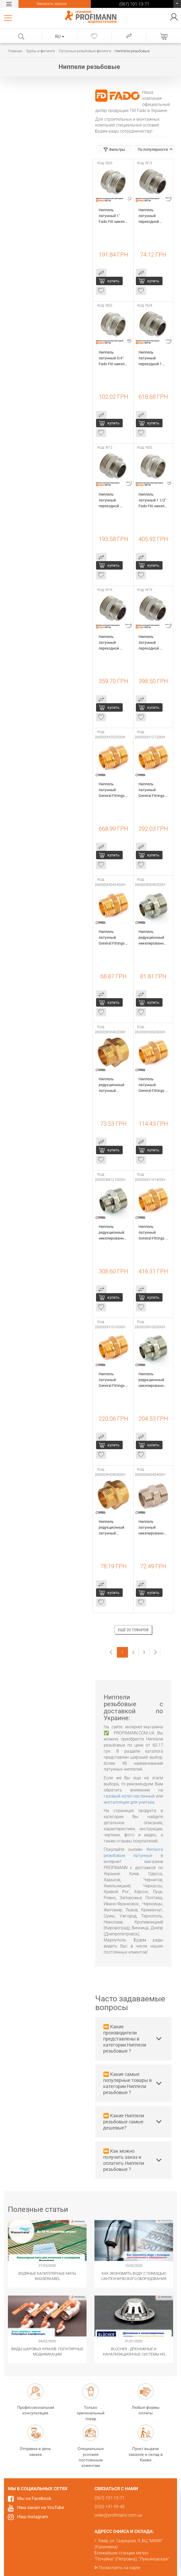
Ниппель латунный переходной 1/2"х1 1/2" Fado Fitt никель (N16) (113, 643)
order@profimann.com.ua (118, 2515)
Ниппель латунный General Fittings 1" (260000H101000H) (113, 1380)
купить (113, 281)
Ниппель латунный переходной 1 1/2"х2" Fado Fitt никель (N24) (153, 358)
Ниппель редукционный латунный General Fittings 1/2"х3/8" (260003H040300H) (113, 1527)
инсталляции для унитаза (129, 1802)
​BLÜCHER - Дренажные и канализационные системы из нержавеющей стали (134, 2352)
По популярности (155, 149)
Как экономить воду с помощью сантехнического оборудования (133, 2276)
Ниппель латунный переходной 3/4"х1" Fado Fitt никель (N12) (113, 500)
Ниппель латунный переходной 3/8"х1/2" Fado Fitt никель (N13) (153, 216)
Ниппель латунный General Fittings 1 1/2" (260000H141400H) (153, 1232)
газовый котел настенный (129, 1796)
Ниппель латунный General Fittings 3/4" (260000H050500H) (153, 1085)
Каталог (9, 17)
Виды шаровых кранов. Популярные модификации (47, 2351)
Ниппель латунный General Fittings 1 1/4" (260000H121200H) (153, 790)
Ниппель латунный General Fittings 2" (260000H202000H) (113, 790)
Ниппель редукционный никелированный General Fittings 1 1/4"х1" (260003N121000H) (113, 1232)
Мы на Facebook (34, 2498)
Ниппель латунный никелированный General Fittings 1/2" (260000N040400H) (153, 1527)
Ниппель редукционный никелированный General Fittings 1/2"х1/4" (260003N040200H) (153, 938)
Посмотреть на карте (119, 2567)
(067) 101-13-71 (177, 5)
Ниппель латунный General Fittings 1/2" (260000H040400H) (113, 938)
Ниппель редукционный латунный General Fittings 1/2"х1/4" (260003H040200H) (113, 1085)
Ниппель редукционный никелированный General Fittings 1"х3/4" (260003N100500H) (153, 1380)
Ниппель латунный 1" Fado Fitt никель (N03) (113, 216)
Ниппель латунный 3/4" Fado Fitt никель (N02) (113, 358)
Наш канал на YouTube (40, 2507)
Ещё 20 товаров (133, 1630)
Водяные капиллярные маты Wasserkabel (47, 2276)
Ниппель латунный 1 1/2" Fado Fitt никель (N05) (153, 500)
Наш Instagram (32, 2516)
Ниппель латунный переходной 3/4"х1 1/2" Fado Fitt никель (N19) (153, 643)
